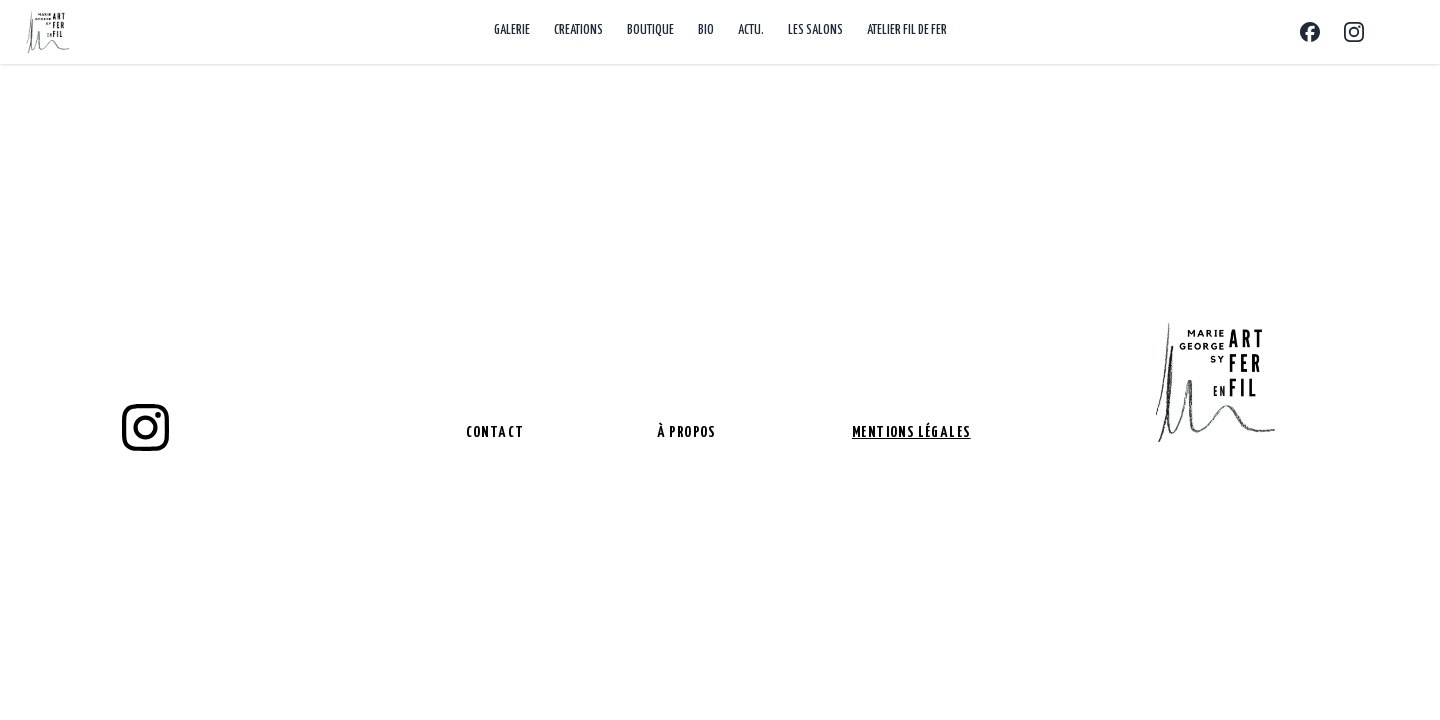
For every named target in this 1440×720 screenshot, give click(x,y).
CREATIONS (578, 30)
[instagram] (145, 428)
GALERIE (512, 30)
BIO (706, 30)
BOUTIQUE (650, 30)
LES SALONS (815, 30)
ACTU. (751, 30)
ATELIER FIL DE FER (907, 30)
